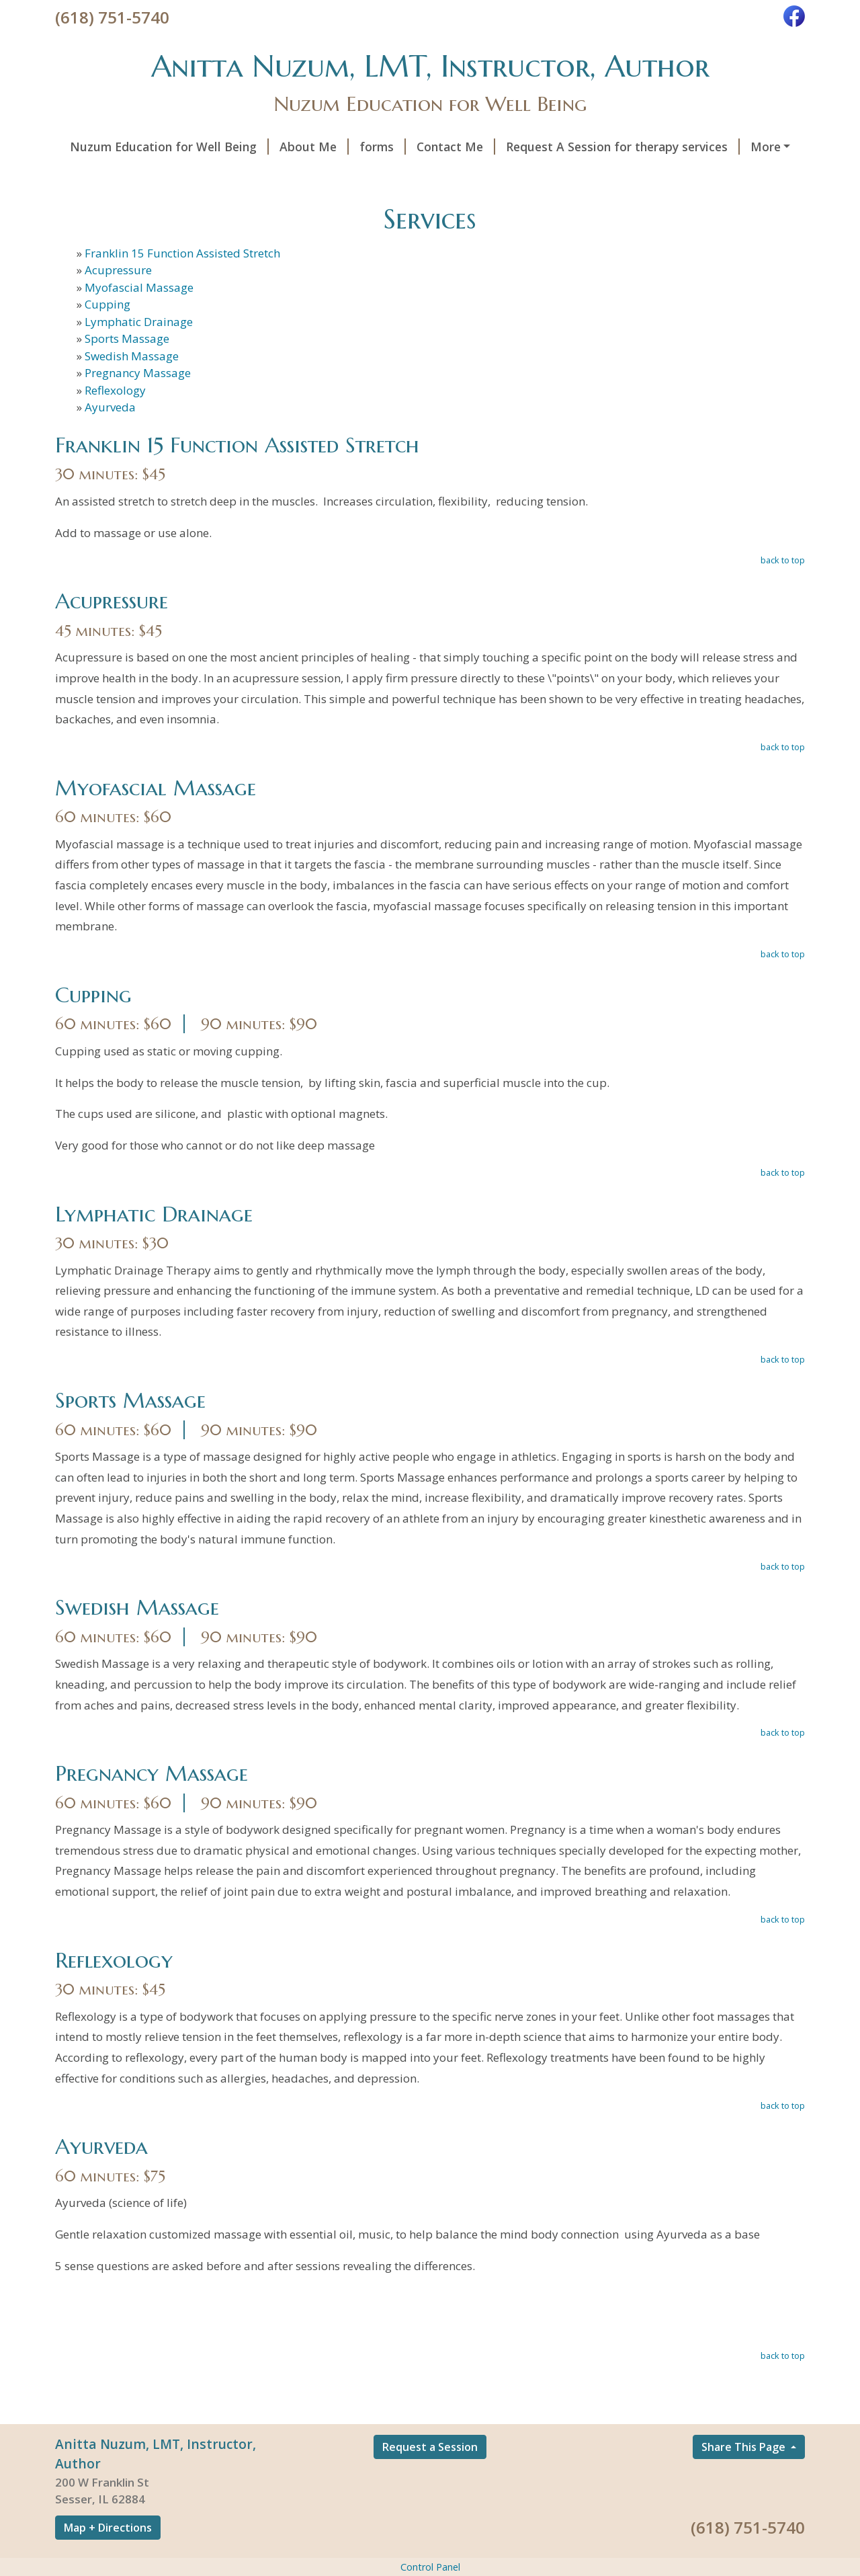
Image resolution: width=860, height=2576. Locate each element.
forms (382, 146)
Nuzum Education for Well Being (169, 146)
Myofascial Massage (139, 287)
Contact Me (456, 146)
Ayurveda (110, 407)
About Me (314, 146)
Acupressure (118, 270)
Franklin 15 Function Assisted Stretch (182, 253)
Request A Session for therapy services (623, 146)
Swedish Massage (132, 356)
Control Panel (430, 2567)
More (765, 146)
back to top (783, 560)
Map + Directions (108, 2527)
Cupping (107, 304)
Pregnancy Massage (138, 372)
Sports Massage (127, 338)
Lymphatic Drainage (139, 321)
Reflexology (115, 390)
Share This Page (744, 2447)
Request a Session (430, 2447)
